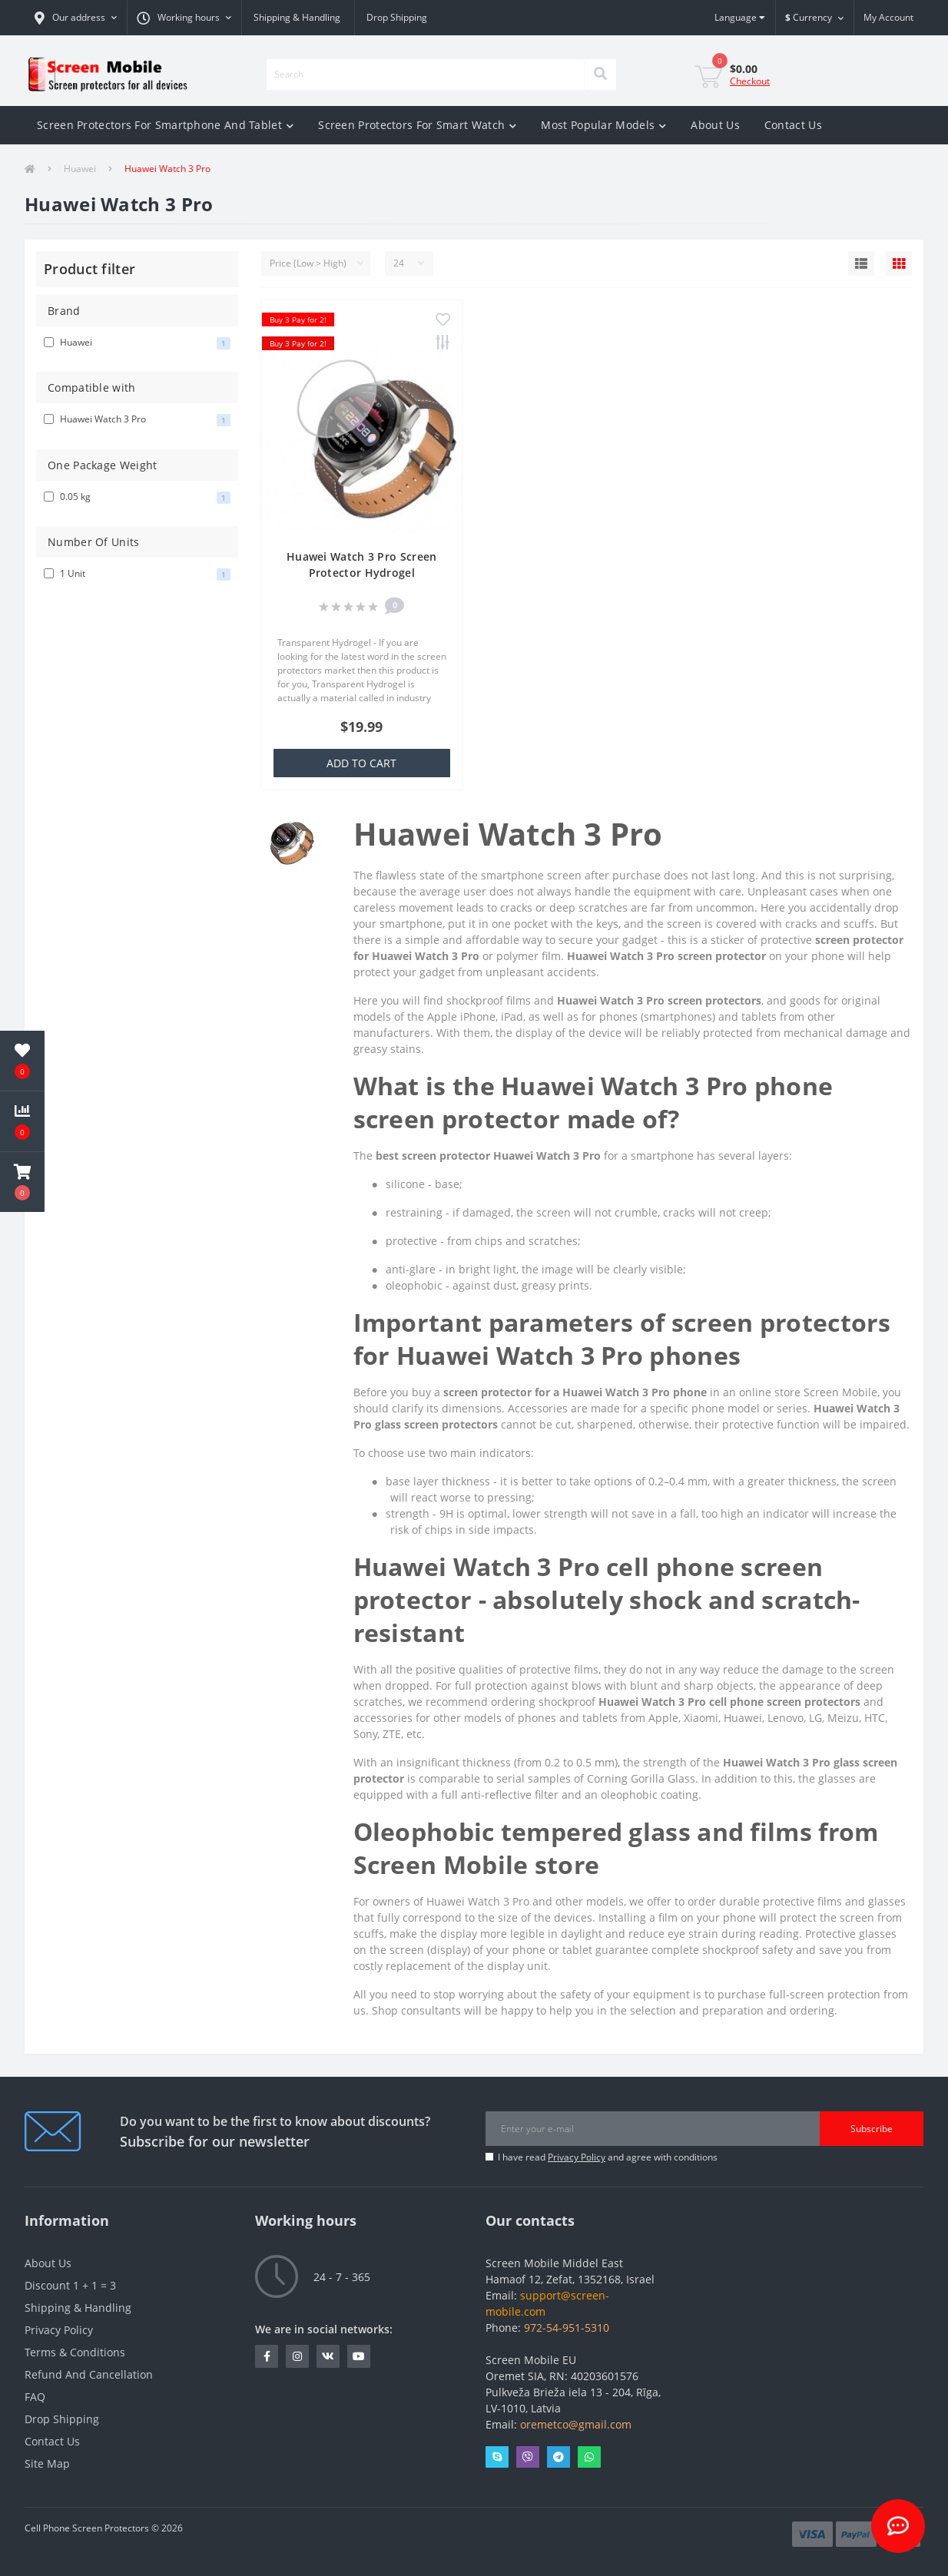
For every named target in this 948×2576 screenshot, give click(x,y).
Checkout (750, 81)
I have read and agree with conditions (608, 2157)
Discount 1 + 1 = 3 (70, 2285)
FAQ (35, 2396)
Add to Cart (361, 763)
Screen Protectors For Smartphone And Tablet (165, 125)
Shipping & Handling (297, 17)
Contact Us (793, 125)
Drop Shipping (396, 17)
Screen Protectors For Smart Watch (417, 125)
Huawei (80, 168)
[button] (76, 17)
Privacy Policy (576, 2157)
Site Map (47, 2463)
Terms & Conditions (75, 2352)
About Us (715, 125)
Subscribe (871, 2128)
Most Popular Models (603, 125)
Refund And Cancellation (89, 2374)
